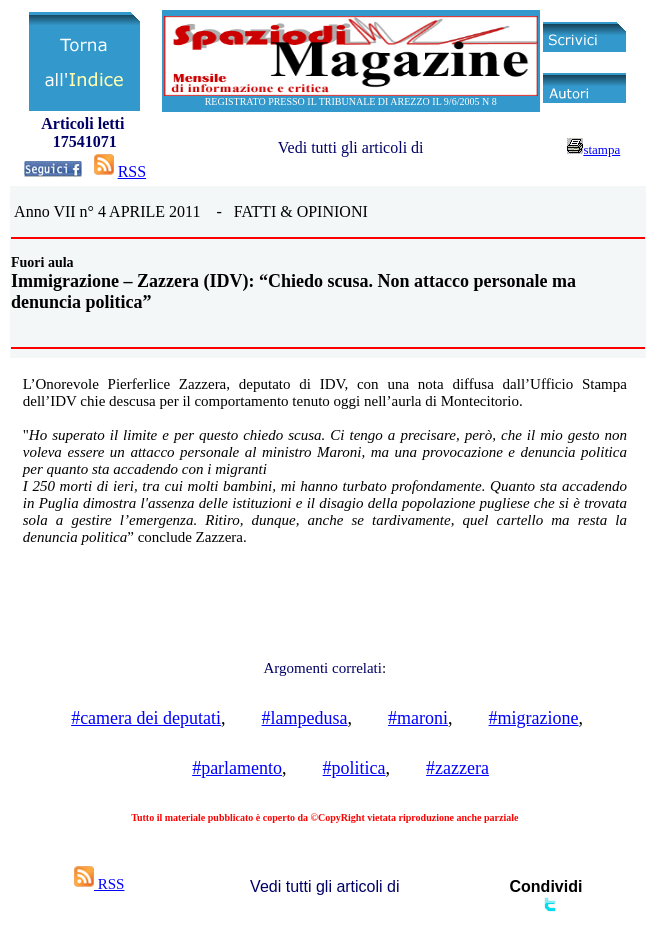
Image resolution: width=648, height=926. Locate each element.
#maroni (418, 718)
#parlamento (237, 768)
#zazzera (457, 768)
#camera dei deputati (146, 718)
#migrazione (534, 718)
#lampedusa (305, 718)
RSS (132, 171)
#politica (354, 768)
